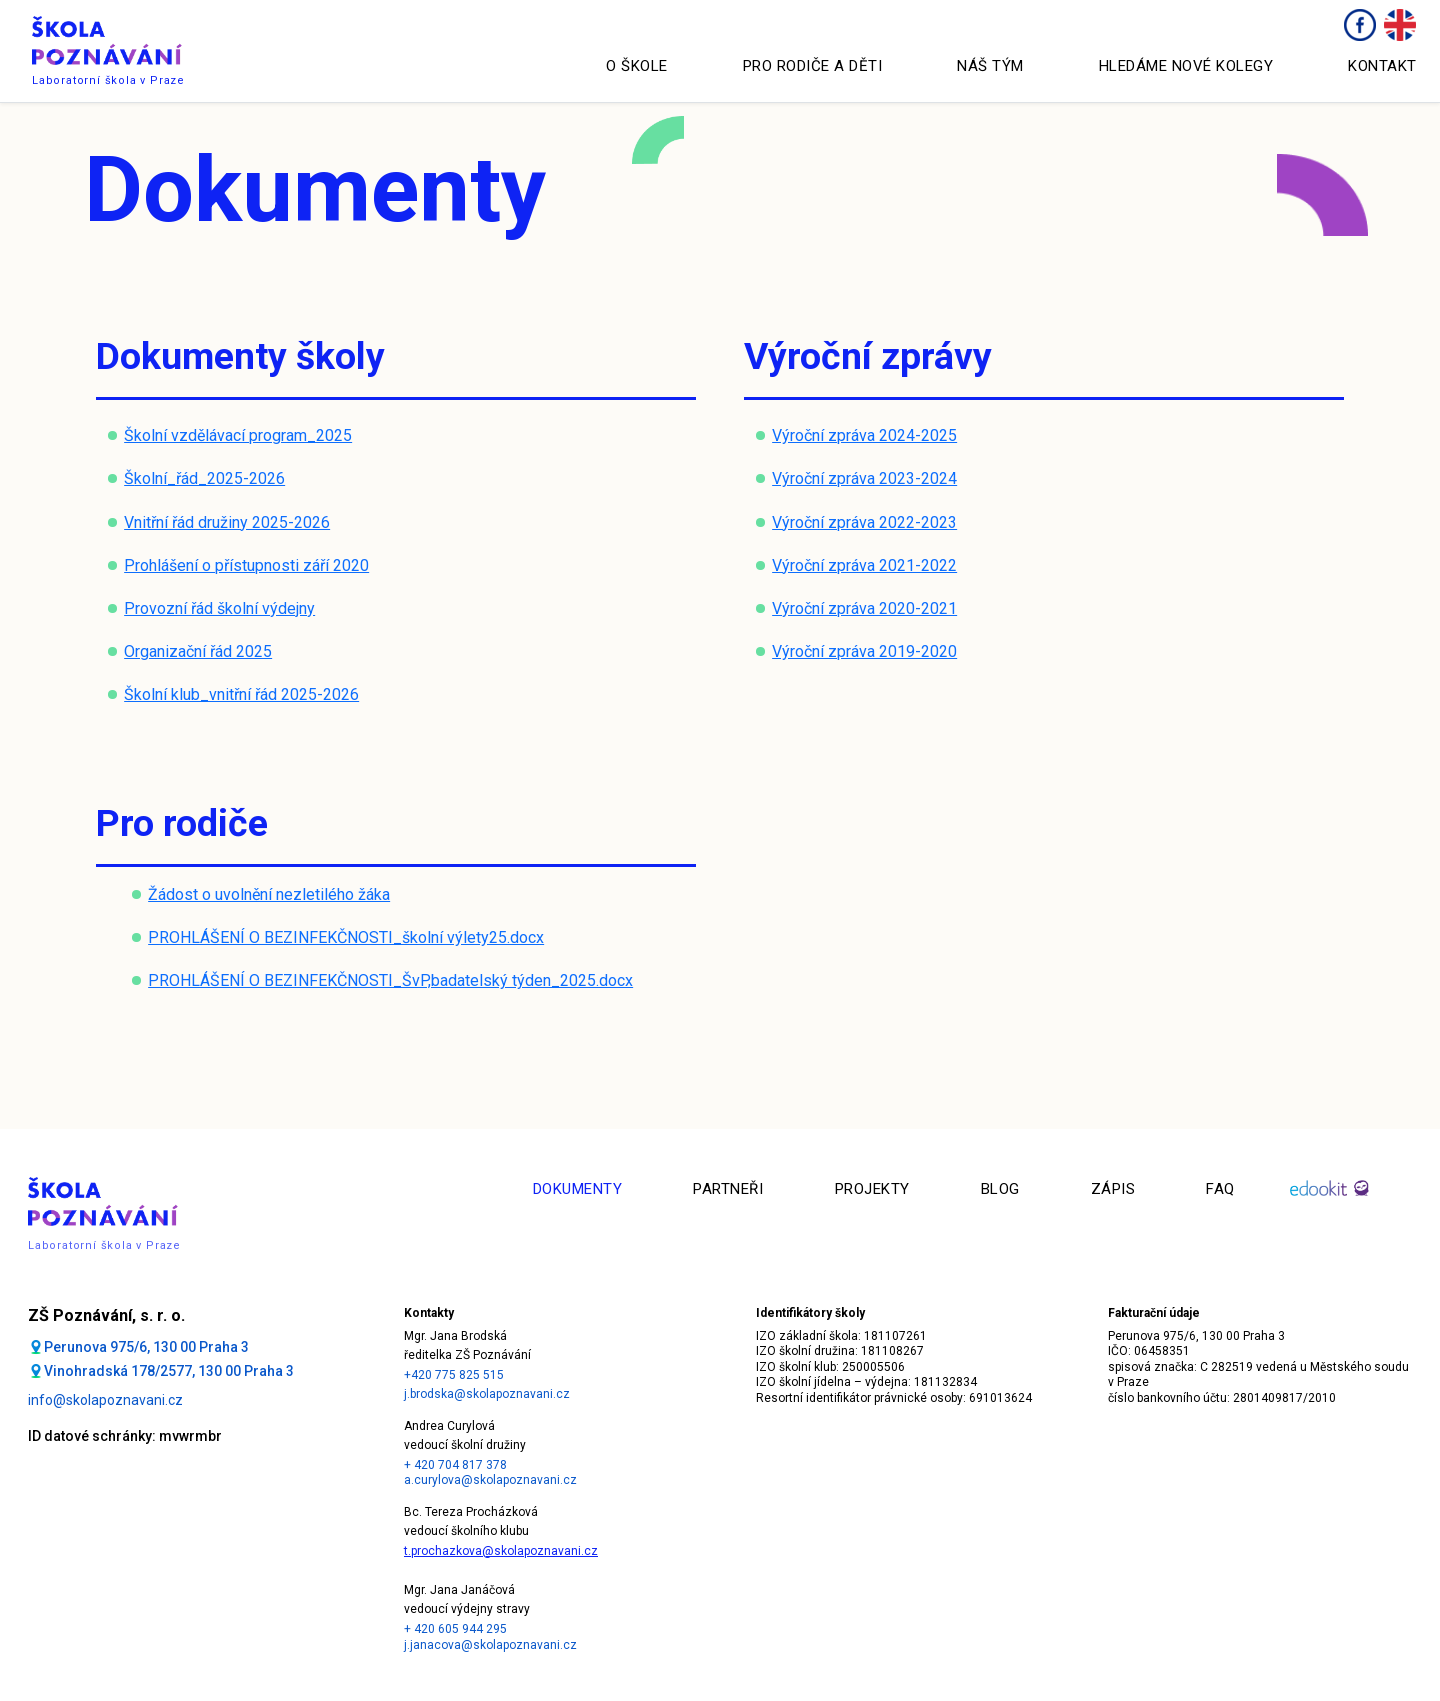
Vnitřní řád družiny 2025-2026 (227, 522)
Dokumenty (578, 1189)
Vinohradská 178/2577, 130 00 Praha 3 (169, 1371)
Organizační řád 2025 (198, 651)
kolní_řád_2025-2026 (209, 478)
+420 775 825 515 (454, 1375)
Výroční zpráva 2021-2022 (864, 565)
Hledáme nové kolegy (1186, 66)
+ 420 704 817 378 (455, 1465)
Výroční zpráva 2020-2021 (864, 608)
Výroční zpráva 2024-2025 (864, 435)
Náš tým (990, 66)
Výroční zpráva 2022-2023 (864, 522)
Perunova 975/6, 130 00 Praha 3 (146, 1347)
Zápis (1113, 1189)
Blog (1000, 1189)
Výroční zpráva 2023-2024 (864, 478)
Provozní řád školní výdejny (219, 608)
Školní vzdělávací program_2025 (238, 435)
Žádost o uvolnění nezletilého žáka (269, 894)
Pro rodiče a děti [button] (813, 66)
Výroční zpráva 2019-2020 (864, 651)
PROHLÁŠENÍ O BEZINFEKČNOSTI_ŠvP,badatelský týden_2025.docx (390, 980)
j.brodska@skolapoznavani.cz (487, 1394)
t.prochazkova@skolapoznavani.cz (501, 1551)
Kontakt (1382, 66)
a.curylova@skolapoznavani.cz (490, 1480)
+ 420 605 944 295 (455, 1629)
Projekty (872, 1189)
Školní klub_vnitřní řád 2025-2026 (241, 694)
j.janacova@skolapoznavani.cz (490, 1645)
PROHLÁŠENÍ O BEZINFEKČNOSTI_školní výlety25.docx (346, 937)
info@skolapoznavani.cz (105, 1400)
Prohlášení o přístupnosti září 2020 (246, 565)
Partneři (728, 1189)
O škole (637, 66)
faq (1220, 1189)
